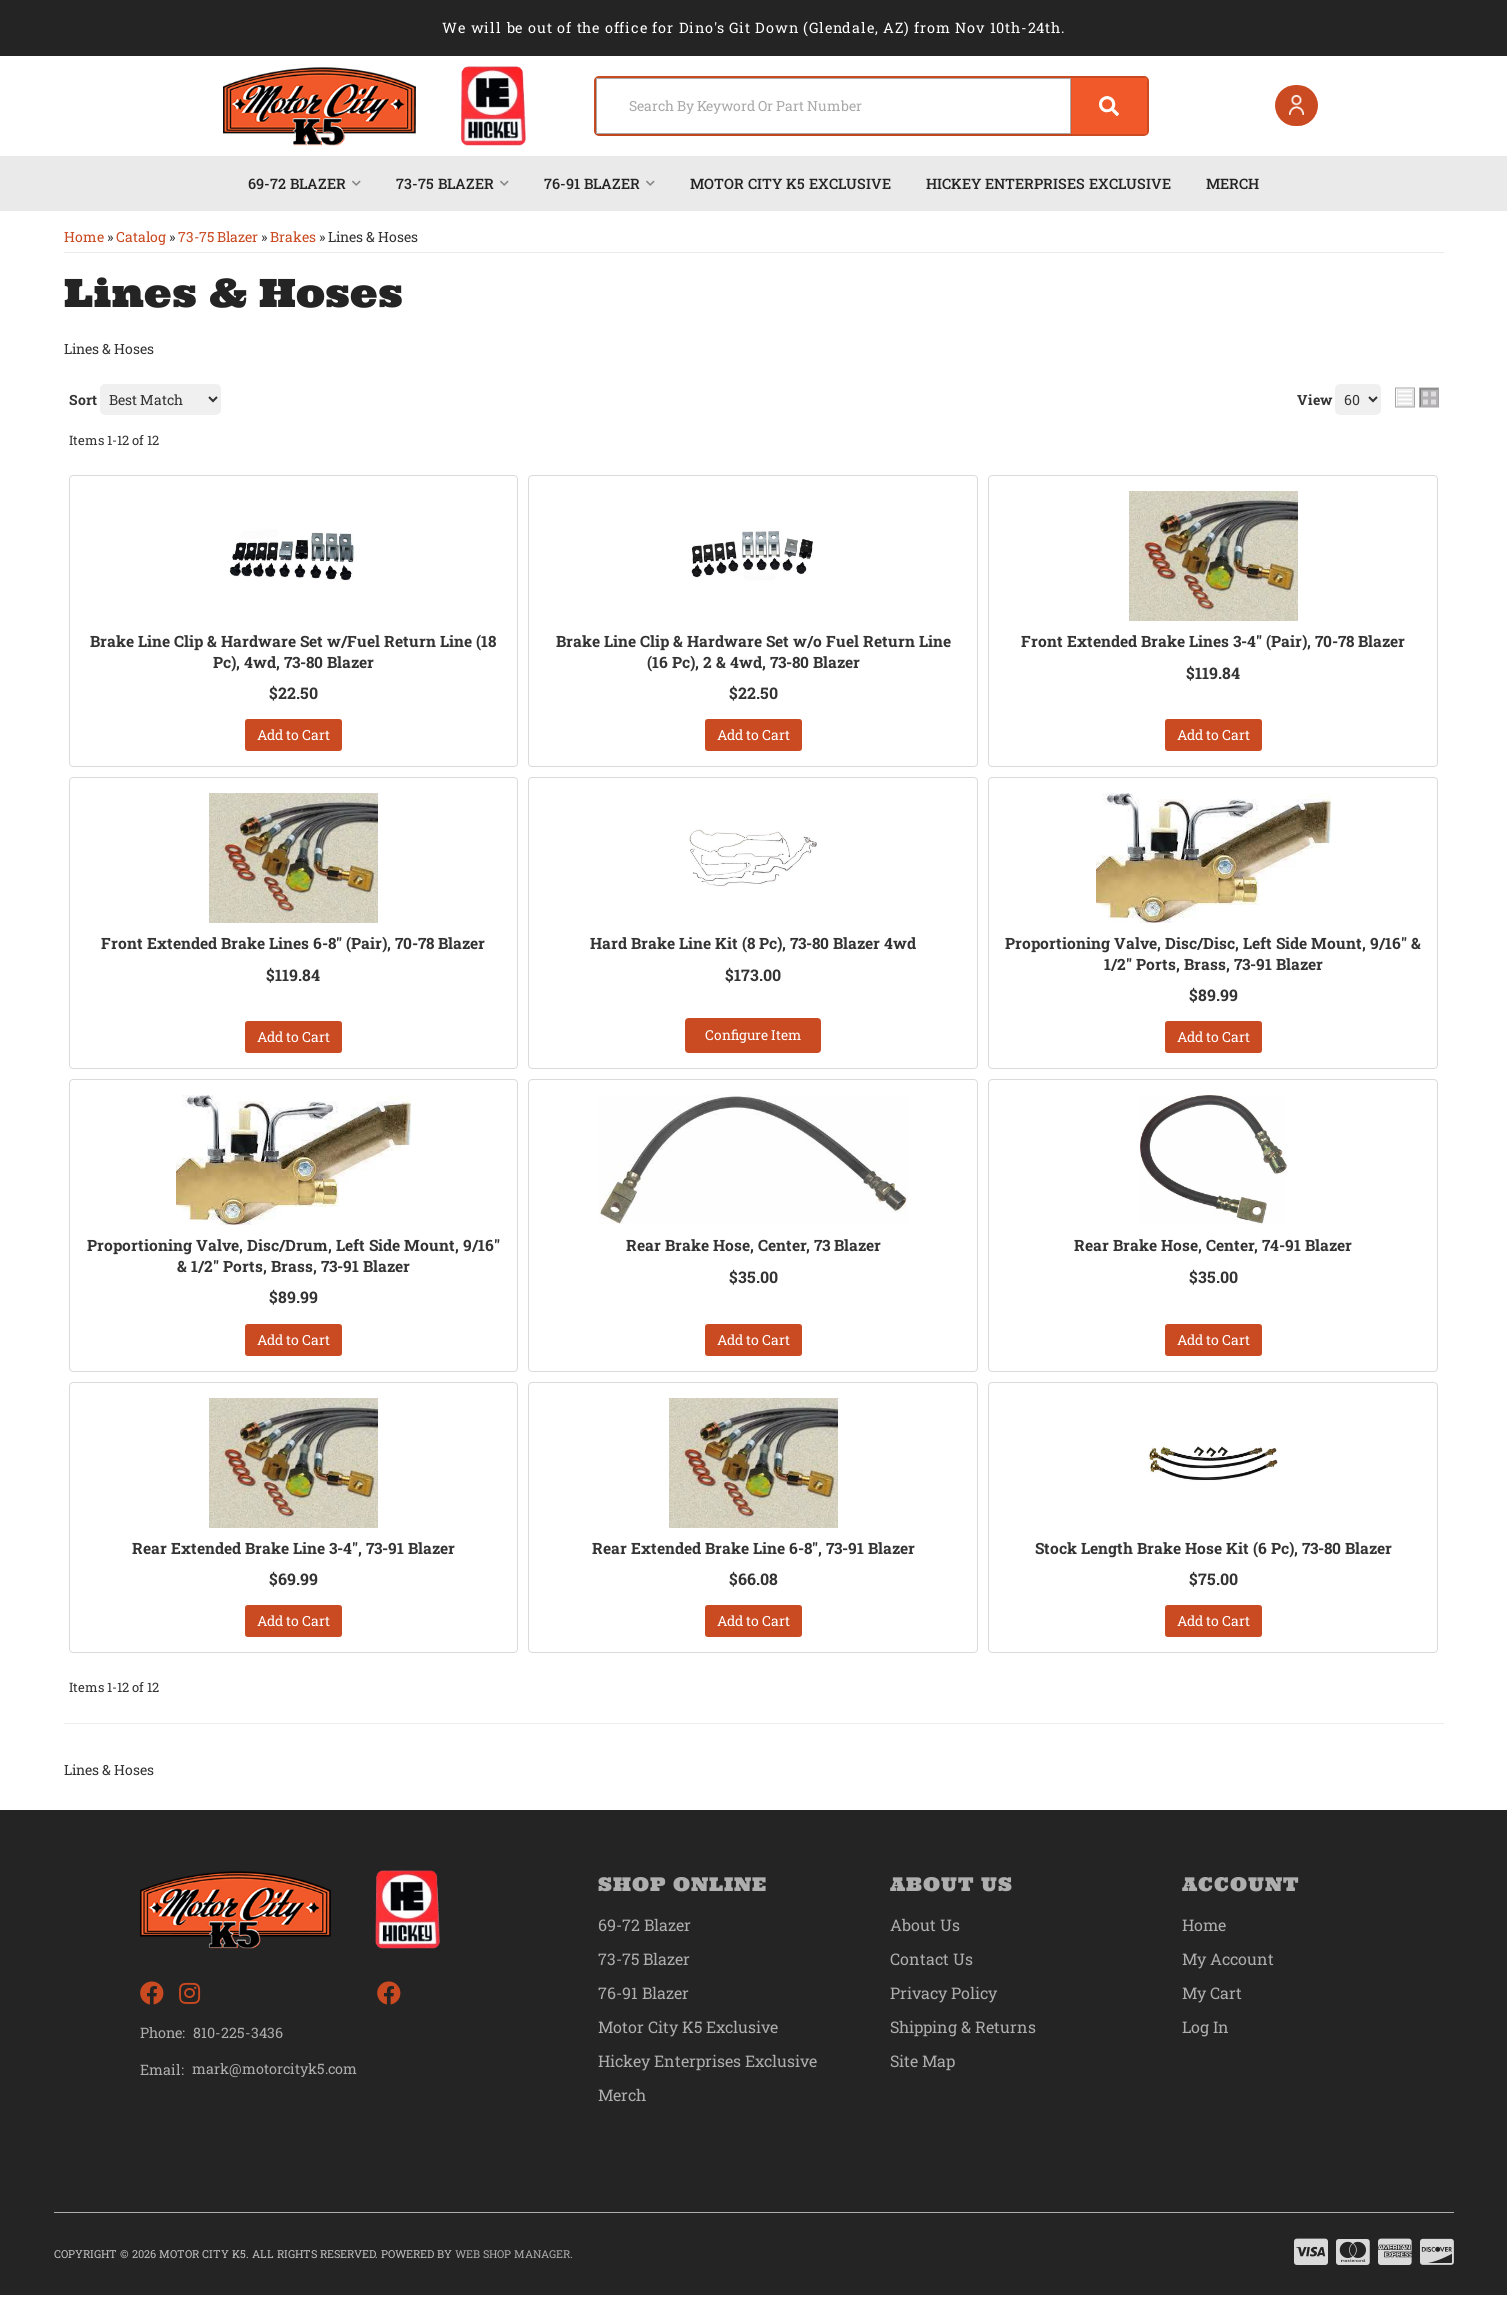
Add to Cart (293, 735)
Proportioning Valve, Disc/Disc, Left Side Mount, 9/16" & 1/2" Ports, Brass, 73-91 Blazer (1213, 954)
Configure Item (753, 1036)
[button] (865, 106)
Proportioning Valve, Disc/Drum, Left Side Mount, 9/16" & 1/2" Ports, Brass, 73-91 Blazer (293, 1257)
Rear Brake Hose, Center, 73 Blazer (753, 1247)
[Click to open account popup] (1294, 106)
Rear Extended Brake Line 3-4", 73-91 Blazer (293, 1550)
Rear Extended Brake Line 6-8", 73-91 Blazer (753, 1550)
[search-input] (825, 106)
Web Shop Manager (513, 2256)
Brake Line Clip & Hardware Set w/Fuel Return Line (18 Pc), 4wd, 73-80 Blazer (293, 651)
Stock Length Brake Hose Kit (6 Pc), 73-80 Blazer (1213, 1550)
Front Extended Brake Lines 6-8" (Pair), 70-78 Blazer (293, 944)
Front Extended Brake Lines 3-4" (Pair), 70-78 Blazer (1213, 641)
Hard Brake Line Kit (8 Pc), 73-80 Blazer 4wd (753, 944)
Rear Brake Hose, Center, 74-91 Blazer (1213, 1247)
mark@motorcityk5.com (275, 2072)
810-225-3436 (238, 2035)
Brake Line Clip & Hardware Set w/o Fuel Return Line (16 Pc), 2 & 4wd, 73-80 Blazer (753, 651)
